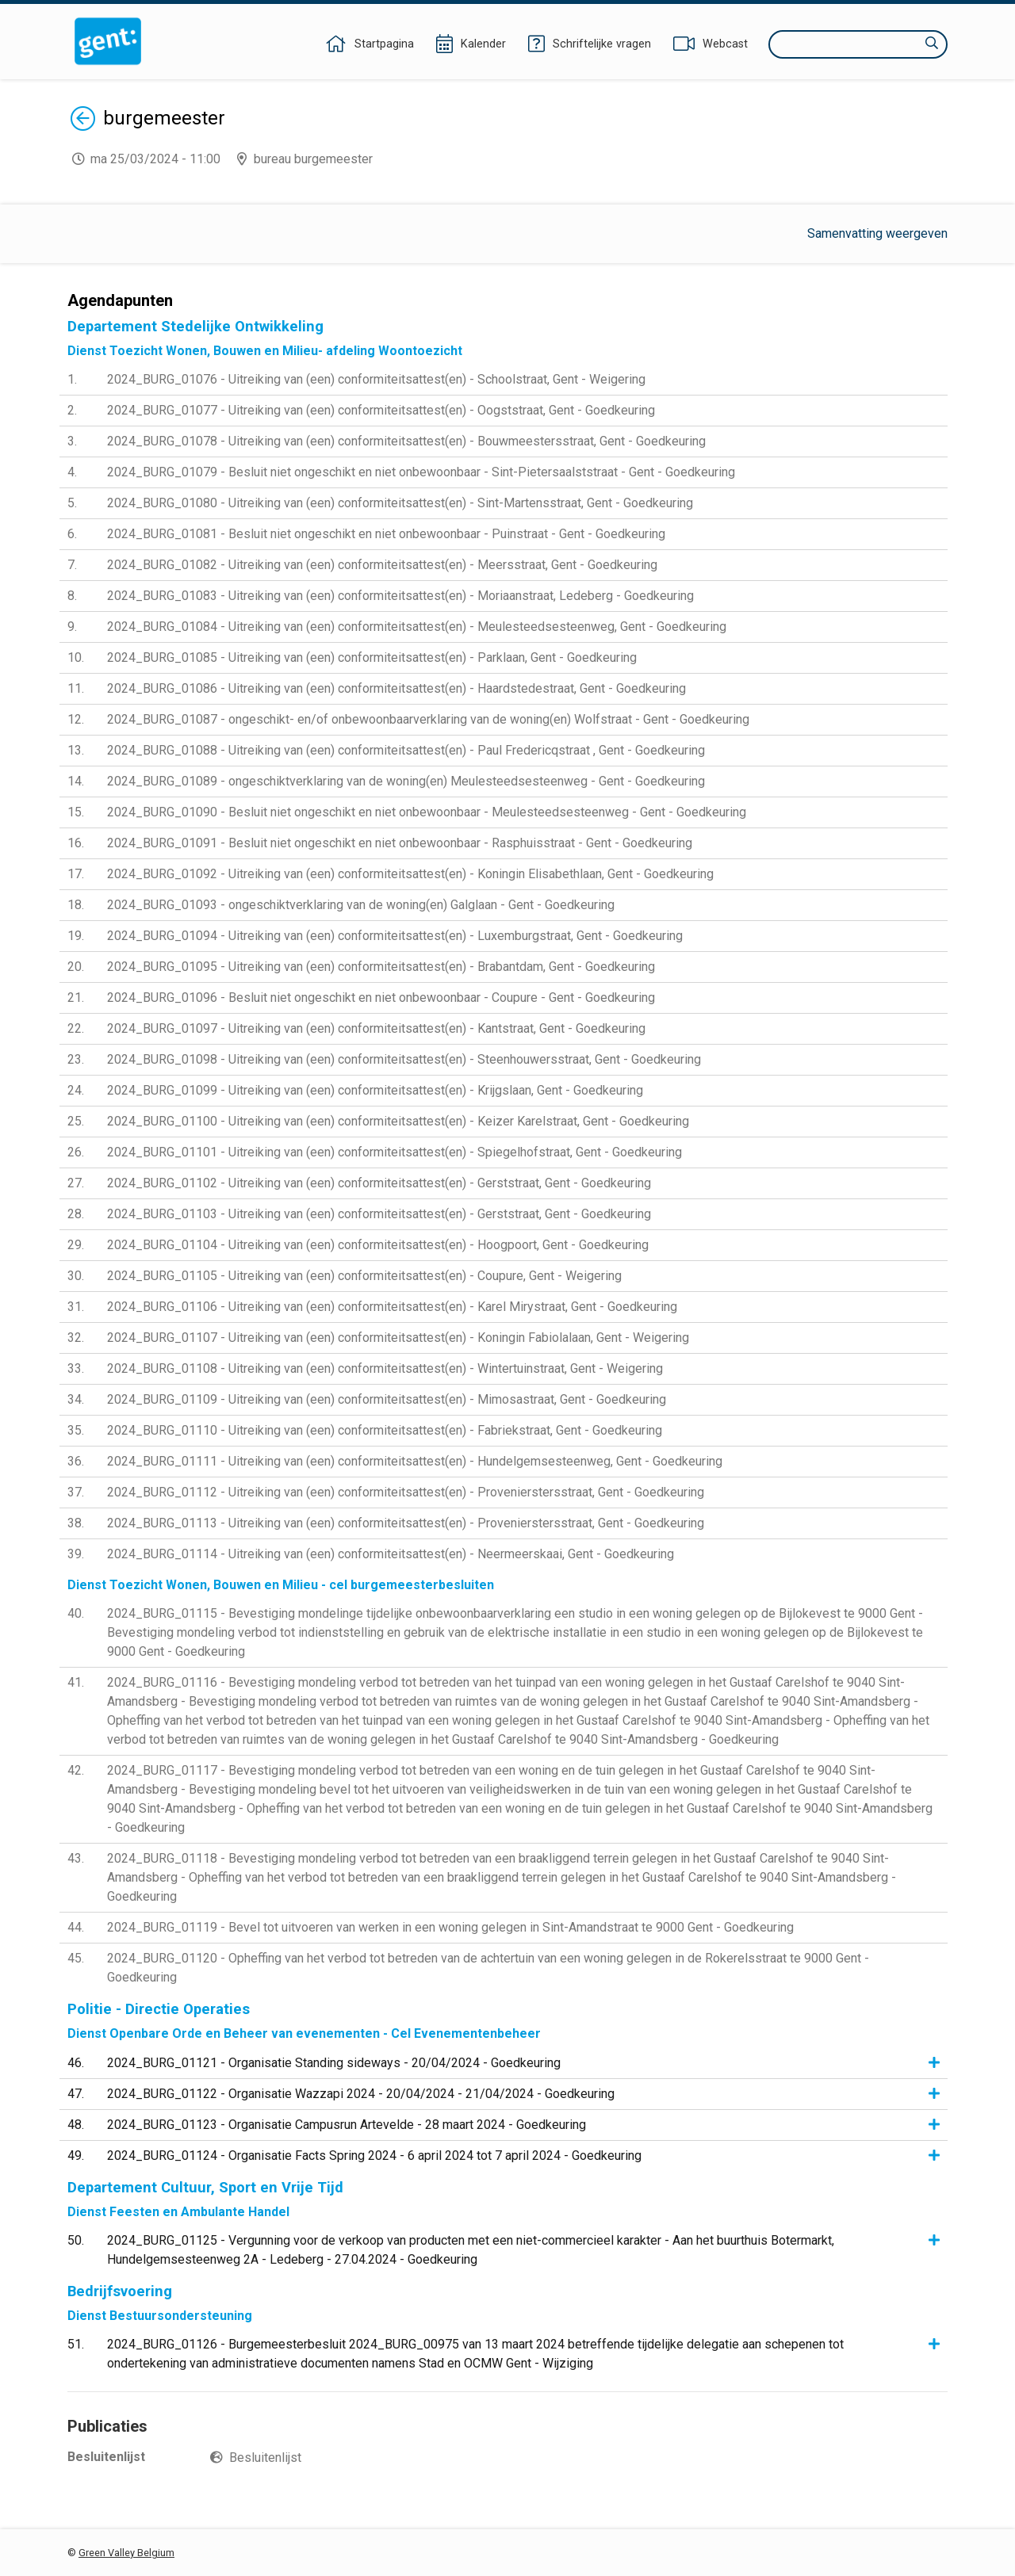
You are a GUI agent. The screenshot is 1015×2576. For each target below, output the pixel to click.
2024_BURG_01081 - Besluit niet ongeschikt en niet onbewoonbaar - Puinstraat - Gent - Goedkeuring (386, 533)
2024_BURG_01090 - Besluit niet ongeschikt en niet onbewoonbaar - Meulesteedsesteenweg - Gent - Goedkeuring (426, 812)
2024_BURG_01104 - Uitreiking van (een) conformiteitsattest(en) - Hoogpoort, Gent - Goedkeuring (378, 1244)
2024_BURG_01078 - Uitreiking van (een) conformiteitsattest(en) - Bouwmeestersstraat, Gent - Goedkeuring (406, 441)
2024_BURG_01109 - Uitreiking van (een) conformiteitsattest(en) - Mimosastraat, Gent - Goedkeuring (386, 1399)
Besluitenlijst (265, 2457)
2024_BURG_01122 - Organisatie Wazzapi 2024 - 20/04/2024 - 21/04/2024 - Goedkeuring (361, 2093)
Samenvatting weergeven (877, 233)
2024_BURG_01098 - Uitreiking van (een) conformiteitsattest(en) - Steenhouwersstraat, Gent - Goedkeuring (404, 1059)
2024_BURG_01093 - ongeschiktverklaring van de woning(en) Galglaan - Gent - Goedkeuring (361, 904)
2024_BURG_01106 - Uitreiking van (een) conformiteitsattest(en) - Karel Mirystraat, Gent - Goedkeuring (392, 1306)
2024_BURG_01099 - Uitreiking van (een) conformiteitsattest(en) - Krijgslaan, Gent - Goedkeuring (375, 1090)
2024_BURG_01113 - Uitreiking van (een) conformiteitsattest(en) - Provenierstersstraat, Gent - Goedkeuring (405, 1523)
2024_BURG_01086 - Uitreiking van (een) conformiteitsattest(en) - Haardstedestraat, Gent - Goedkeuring (396, 688)
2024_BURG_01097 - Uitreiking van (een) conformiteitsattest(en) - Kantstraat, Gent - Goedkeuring (376, 1028)
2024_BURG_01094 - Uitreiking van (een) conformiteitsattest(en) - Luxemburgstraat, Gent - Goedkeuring (395, 935)
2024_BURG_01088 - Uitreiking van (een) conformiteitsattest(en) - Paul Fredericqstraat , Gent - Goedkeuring (406, 750)
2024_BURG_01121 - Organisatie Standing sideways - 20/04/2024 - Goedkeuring (334, 2062)
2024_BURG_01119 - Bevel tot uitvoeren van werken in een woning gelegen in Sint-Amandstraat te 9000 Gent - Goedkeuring (450, 1927)
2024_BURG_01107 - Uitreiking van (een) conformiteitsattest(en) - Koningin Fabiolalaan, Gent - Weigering (398, 1337)
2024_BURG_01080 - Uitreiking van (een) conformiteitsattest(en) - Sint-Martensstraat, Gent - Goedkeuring (400, 502)
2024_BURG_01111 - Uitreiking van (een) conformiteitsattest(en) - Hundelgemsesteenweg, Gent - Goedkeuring (414, 1461)
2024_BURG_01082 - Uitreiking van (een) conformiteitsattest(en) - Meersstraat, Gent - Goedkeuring (382, 564)
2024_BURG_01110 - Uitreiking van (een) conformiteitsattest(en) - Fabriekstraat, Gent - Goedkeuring (384, 1430)
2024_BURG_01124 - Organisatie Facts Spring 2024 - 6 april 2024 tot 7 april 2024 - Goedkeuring (374, 2155)
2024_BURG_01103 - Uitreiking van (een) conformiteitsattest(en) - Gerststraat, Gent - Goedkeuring (379, 1213)
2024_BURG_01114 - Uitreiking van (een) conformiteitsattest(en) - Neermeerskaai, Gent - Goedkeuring (390, 1553)
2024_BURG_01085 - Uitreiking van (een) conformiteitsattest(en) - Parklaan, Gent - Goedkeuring (372, 657)
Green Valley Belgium (126, 2553)
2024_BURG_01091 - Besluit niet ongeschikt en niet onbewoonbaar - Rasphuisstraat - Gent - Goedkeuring (399, 842)
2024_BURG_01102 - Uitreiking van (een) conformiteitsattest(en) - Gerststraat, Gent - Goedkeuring (379, 1183)
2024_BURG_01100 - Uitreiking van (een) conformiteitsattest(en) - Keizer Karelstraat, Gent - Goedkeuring (398, 1121)
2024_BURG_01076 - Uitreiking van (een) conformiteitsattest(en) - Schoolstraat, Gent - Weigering (376, 379)
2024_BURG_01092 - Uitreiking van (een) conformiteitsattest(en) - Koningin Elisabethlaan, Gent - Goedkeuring (410, 873)
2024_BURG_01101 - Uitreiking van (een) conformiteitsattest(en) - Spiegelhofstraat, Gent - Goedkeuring (394, 1152)
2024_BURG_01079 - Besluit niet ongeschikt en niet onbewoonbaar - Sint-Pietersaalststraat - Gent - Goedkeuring (421, 472)
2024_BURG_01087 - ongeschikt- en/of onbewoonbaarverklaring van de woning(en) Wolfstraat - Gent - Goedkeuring (428, 719)
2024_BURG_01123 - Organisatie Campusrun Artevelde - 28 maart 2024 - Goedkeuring (346, 2124)
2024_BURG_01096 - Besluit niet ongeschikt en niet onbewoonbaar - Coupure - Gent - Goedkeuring (381, 997)
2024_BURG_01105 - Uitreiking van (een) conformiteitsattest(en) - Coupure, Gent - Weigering (364, 1275)
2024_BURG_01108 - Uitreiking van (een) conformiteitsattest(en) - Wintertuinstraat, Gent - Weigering (385, 1368)
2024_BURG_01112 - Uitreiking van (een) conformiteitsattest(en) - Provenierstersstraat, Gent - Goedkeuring (405, 1492)
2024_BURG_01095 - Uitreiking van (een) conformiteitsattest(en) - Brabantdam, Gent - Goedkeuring (381, 966)
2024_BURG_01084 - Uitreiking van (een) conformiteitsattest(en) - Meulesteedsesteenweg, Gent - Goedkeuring (416, 626)
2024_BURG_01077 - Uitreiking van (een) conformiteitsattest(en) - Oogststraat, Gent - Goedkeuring (381, 410)
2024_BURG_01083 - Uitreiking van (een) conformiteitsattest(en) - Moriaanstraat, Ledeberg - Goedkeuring (400, 595)
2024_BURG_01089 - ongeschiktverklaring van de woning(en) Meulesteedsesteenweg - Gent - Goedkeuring (406, 781)
